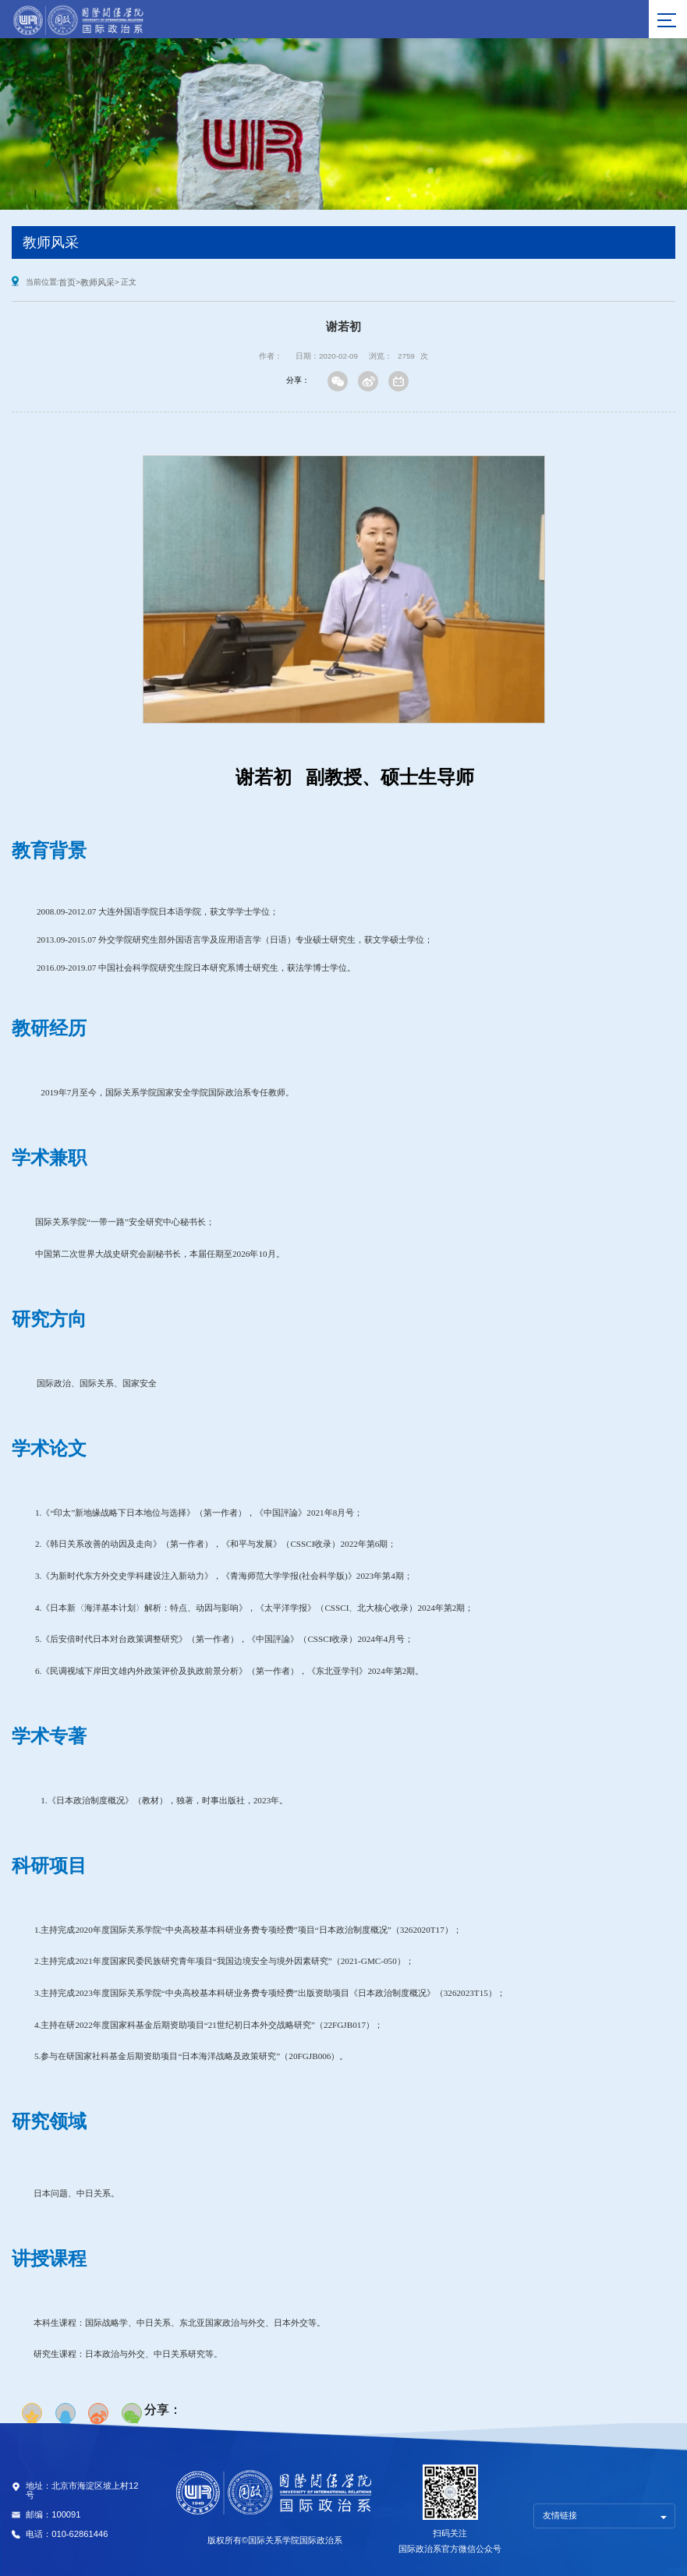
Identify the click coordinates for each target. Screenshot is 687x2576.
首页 (67, 282)
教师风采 (97, 282)
